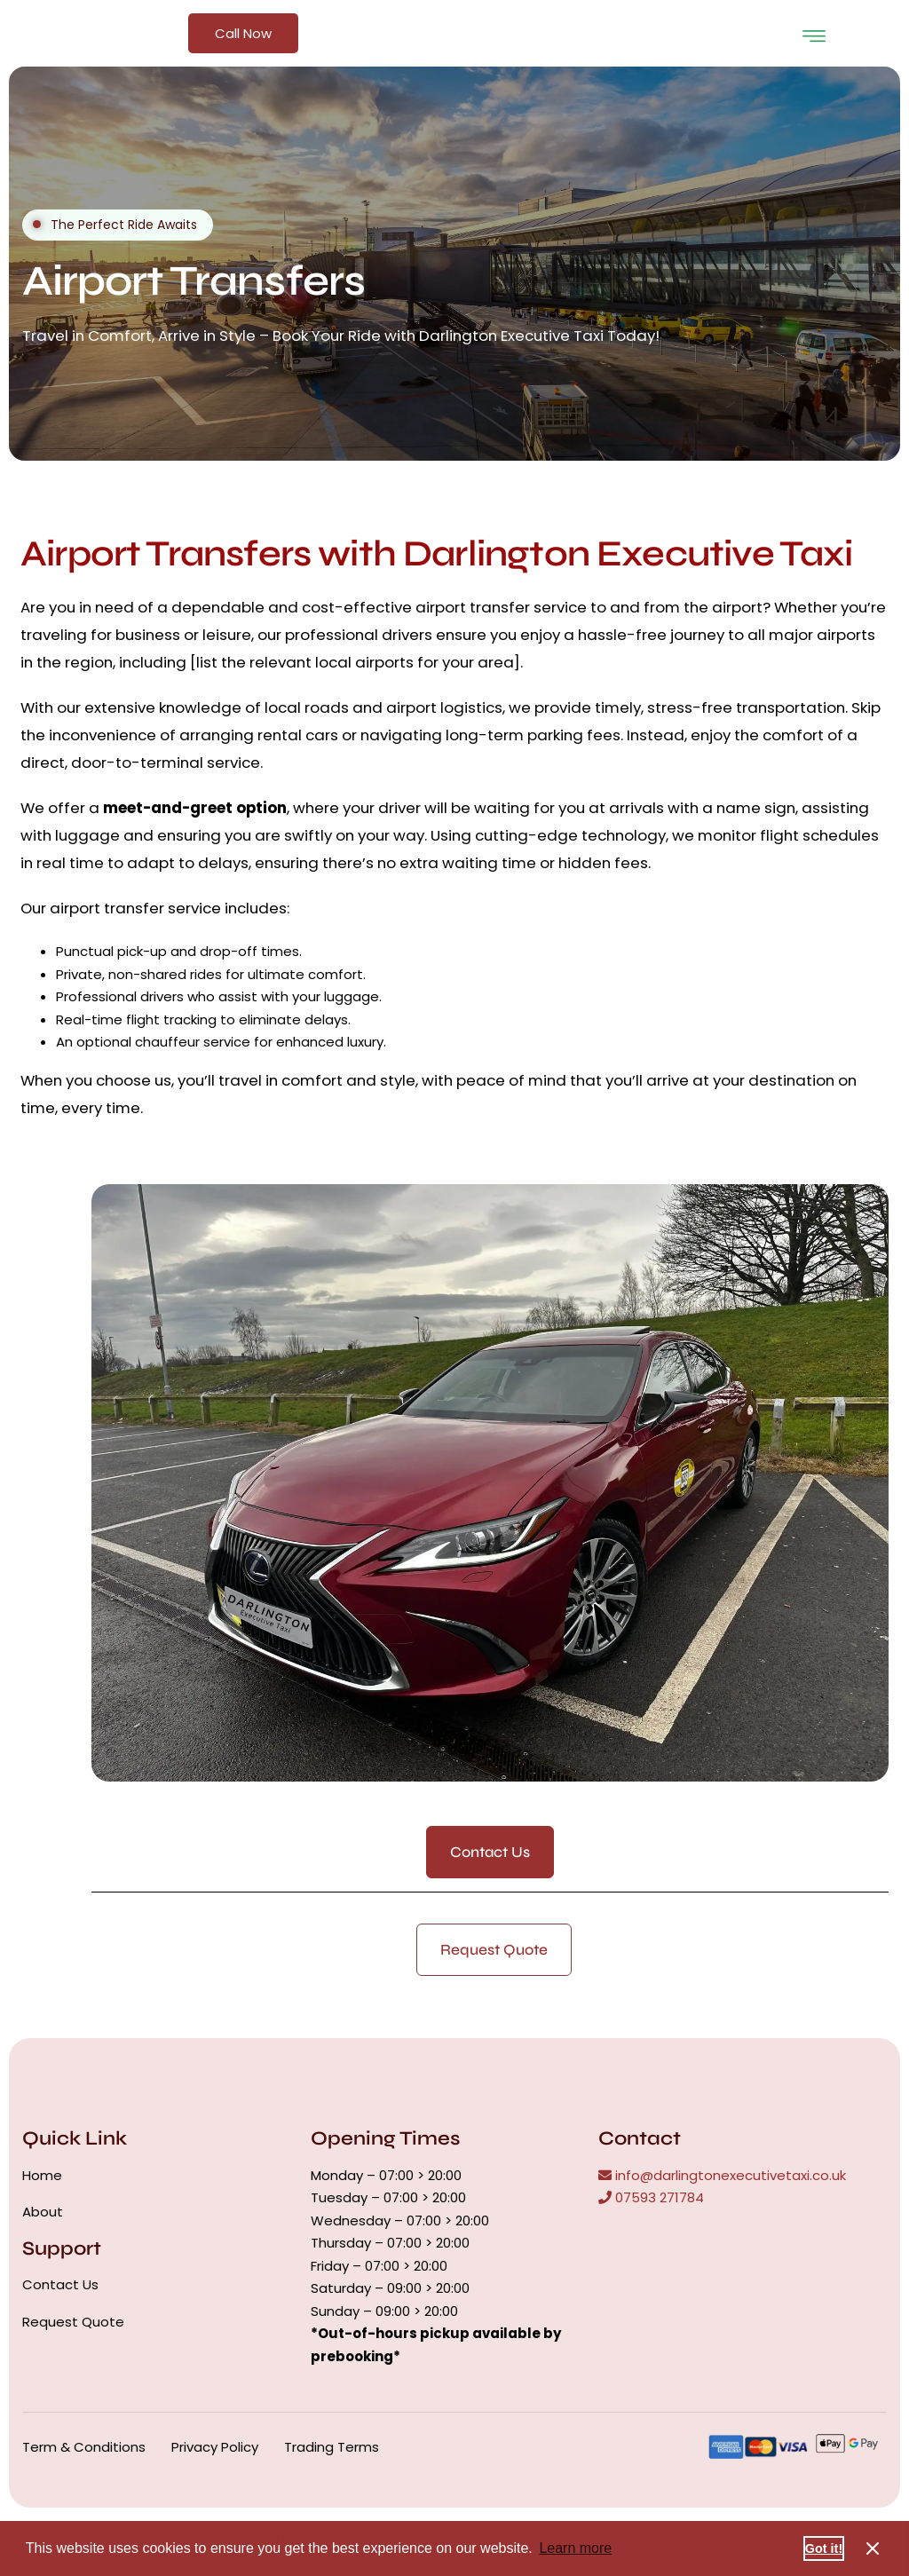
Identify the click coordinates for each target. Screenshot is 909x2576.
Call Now (243, 33)
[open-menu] (814, 33)
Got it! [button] (823, 2548)
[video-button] (37, 224)
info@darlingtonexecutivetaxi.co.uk (722, 2175)
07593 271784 (651, 2197)
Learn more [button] (575, 2548)
